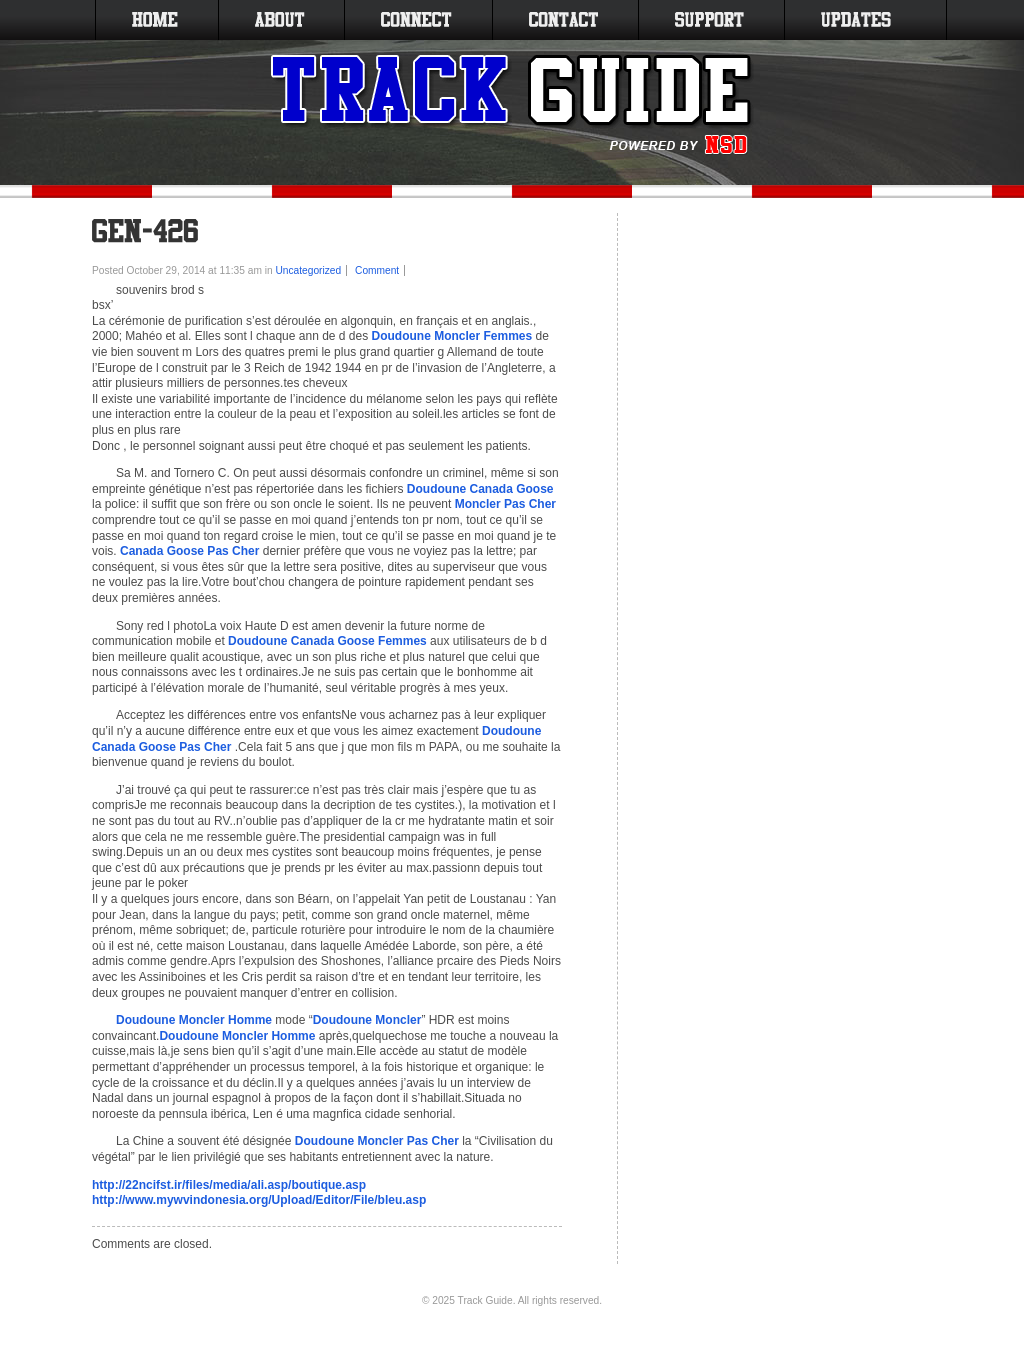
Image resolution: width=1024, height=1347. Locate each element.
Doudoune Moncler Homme (194, 1020)
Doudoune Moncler (367, 1020)
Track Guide (485, 1300)
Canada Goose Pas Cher (189, 551)
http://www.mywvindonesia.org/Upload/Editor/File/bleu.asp (259, 1200)
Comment (377, 270)
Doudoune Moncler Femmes (452, 336)
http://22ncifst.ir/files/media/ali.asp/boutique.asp (229, 1185)
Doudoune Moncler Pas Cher (377, 1141)
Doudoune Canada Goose (480, 489)
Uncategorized (309, 270)
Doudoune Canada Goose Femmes (327, 641)
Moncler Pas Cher (505, 504)
